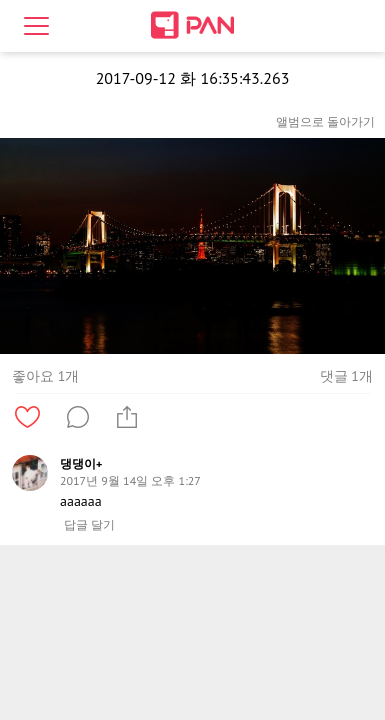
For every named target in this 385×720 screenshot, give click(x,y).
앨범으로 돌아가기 (325, 121)
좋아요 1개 (45, 376)
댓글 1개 (346, 376)
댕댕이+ (81, 463)
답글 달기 (89, 525)
